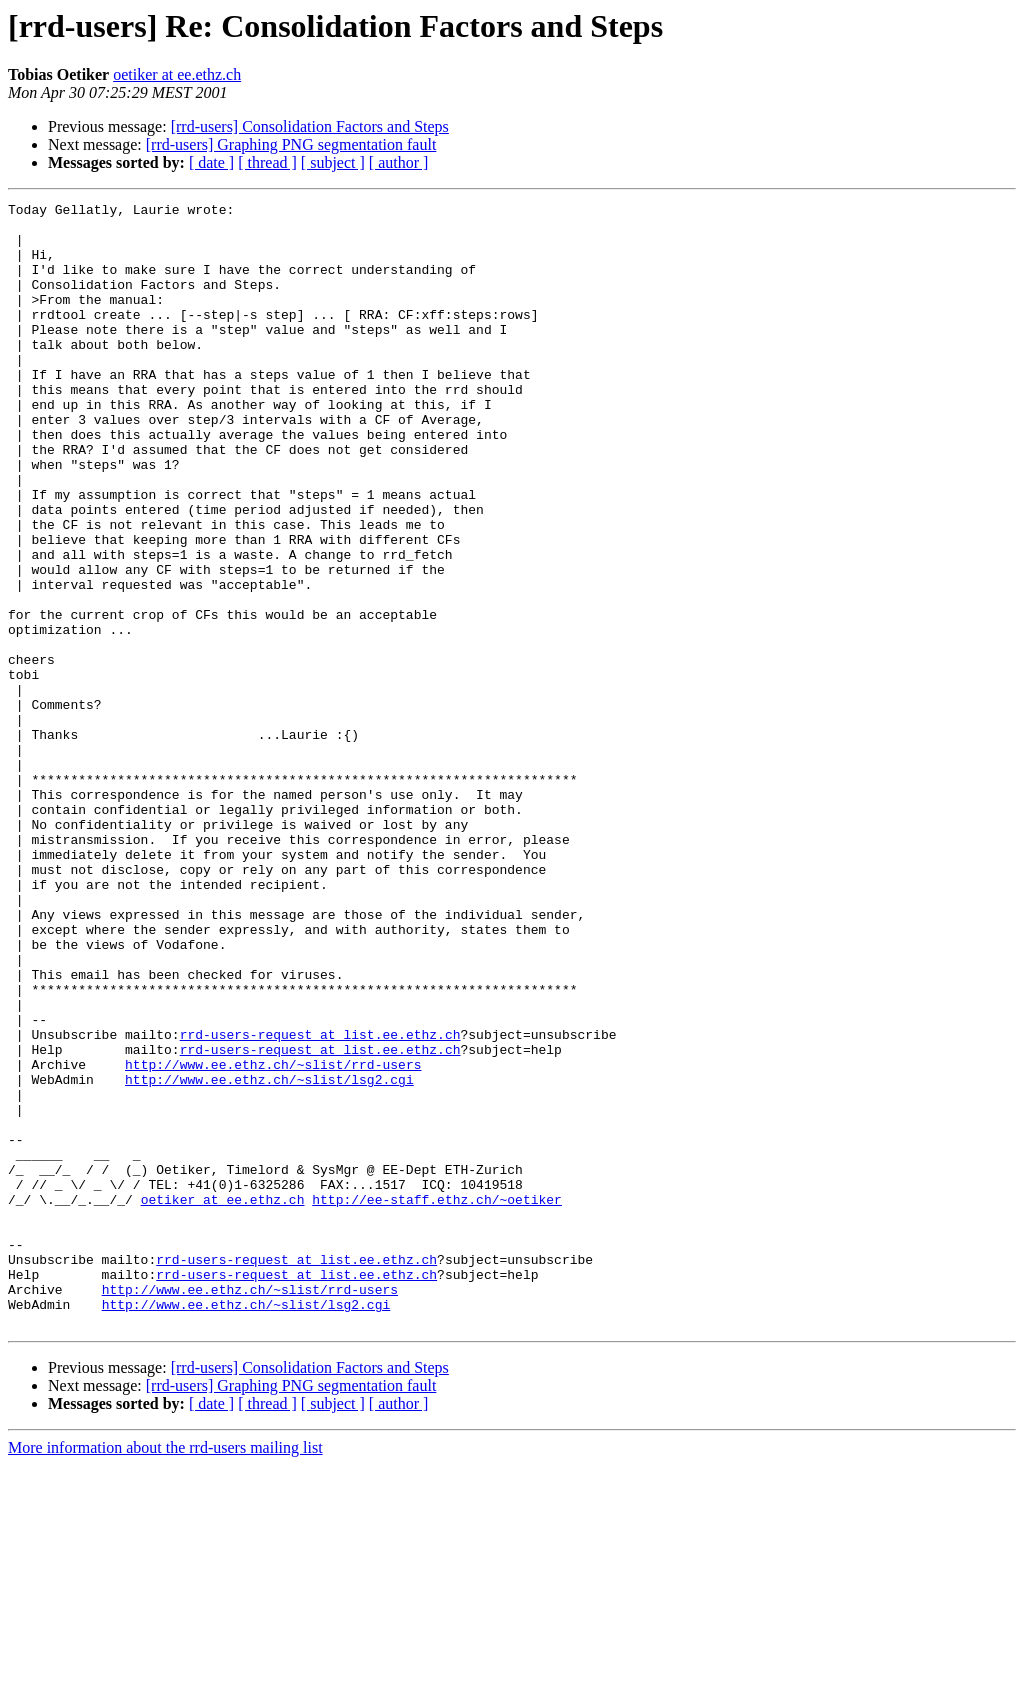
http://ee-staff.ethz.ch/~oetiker (437, 1400)
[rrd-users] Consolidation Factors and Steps (310, 126)
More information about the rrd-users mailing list (165, 1672)
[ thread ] (267, 162)
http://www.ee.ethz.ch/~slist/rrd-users (273, 1238)
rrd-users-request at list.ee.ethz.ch (320, 1202)
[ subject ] (333, 162)
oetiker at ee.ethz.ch (177, 74)
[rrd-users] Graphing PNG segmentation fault (291, 144)
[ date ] (211, 162)
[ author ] (399, 162)
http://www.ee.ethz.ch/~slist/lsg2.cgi (269, 1256)
